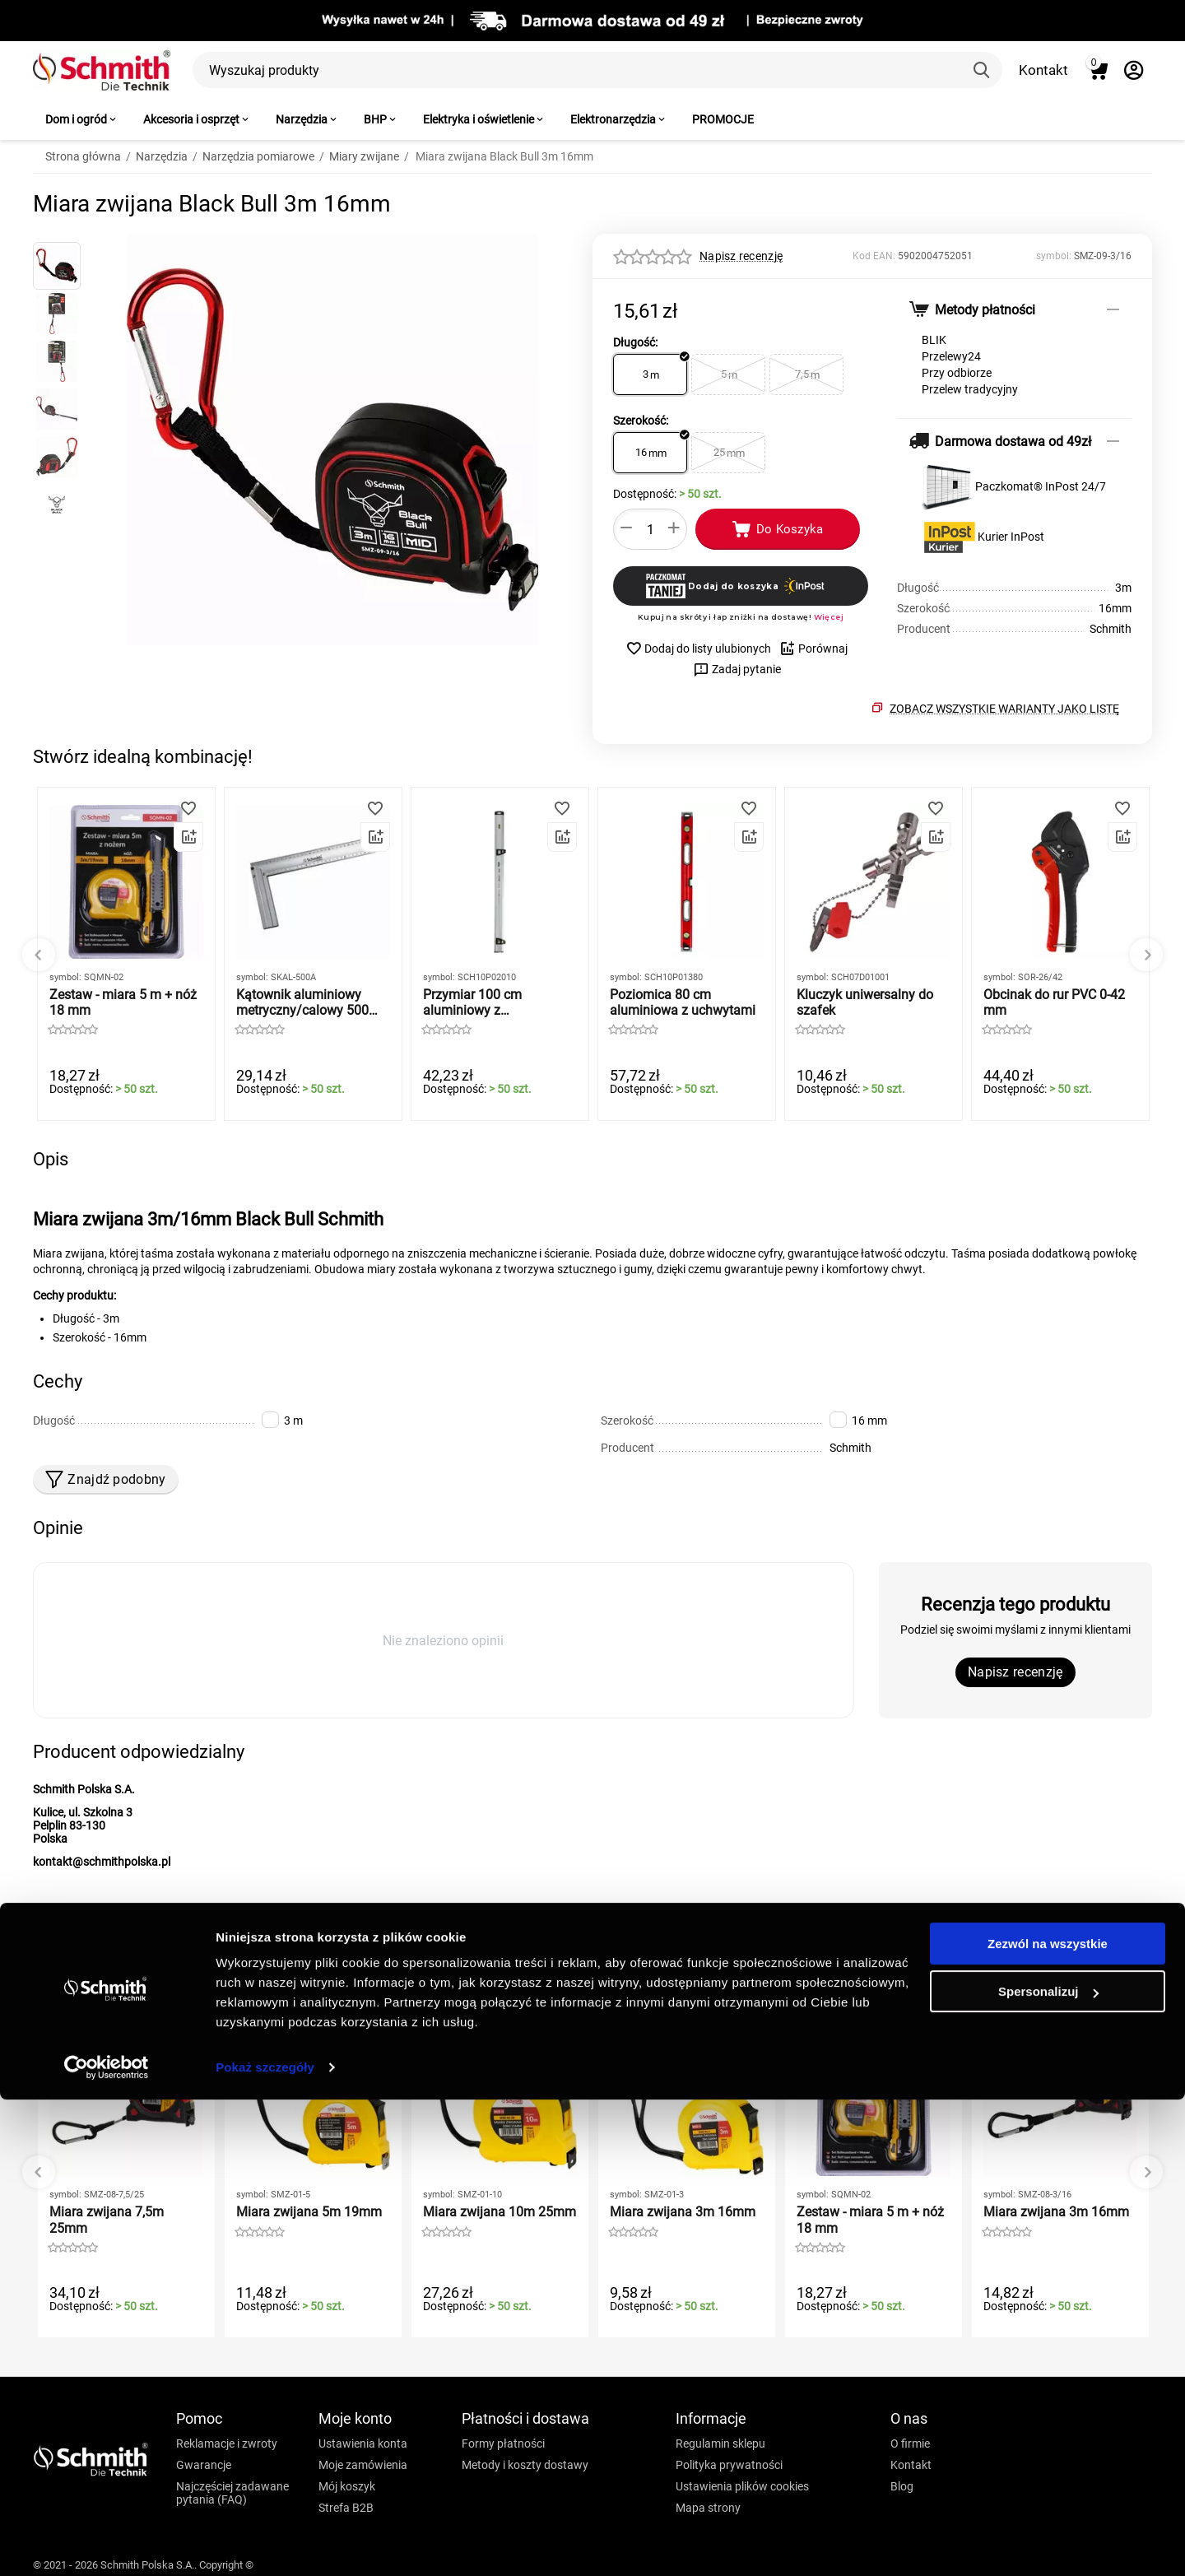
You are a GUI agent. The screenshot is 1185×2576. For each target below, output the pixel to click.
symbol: (1053, 256)
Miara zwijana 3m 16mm (682, 2212)
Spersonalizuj (1048, 2468)
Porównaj (813, 648)
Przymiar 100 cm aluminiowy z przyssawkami (472, 1002)
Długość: (635, 342)
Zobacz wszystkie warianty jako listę (1004, 708)
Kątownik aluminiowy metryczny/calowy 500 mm (302, 1002)
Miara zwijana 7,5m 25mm (106, 2219)
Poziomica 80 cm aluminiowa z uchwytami (682, 1002)
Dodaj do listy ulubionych (698, 648)
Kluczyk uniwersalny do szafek (865, 1002)
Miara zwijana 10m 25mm (499, 2212)
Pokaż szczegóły (265, 2543)
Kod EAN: (874, 256)
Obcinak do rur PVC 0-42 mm (1054, 1002)
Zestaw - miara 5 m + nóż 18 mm (123, 1002)
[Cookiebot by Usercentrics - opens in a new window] (107, 2544)
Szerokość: (640, 420)
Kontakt (1043, 70)
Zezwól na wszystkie (1048, 2420)
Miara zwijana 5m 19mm (309, 2212)
